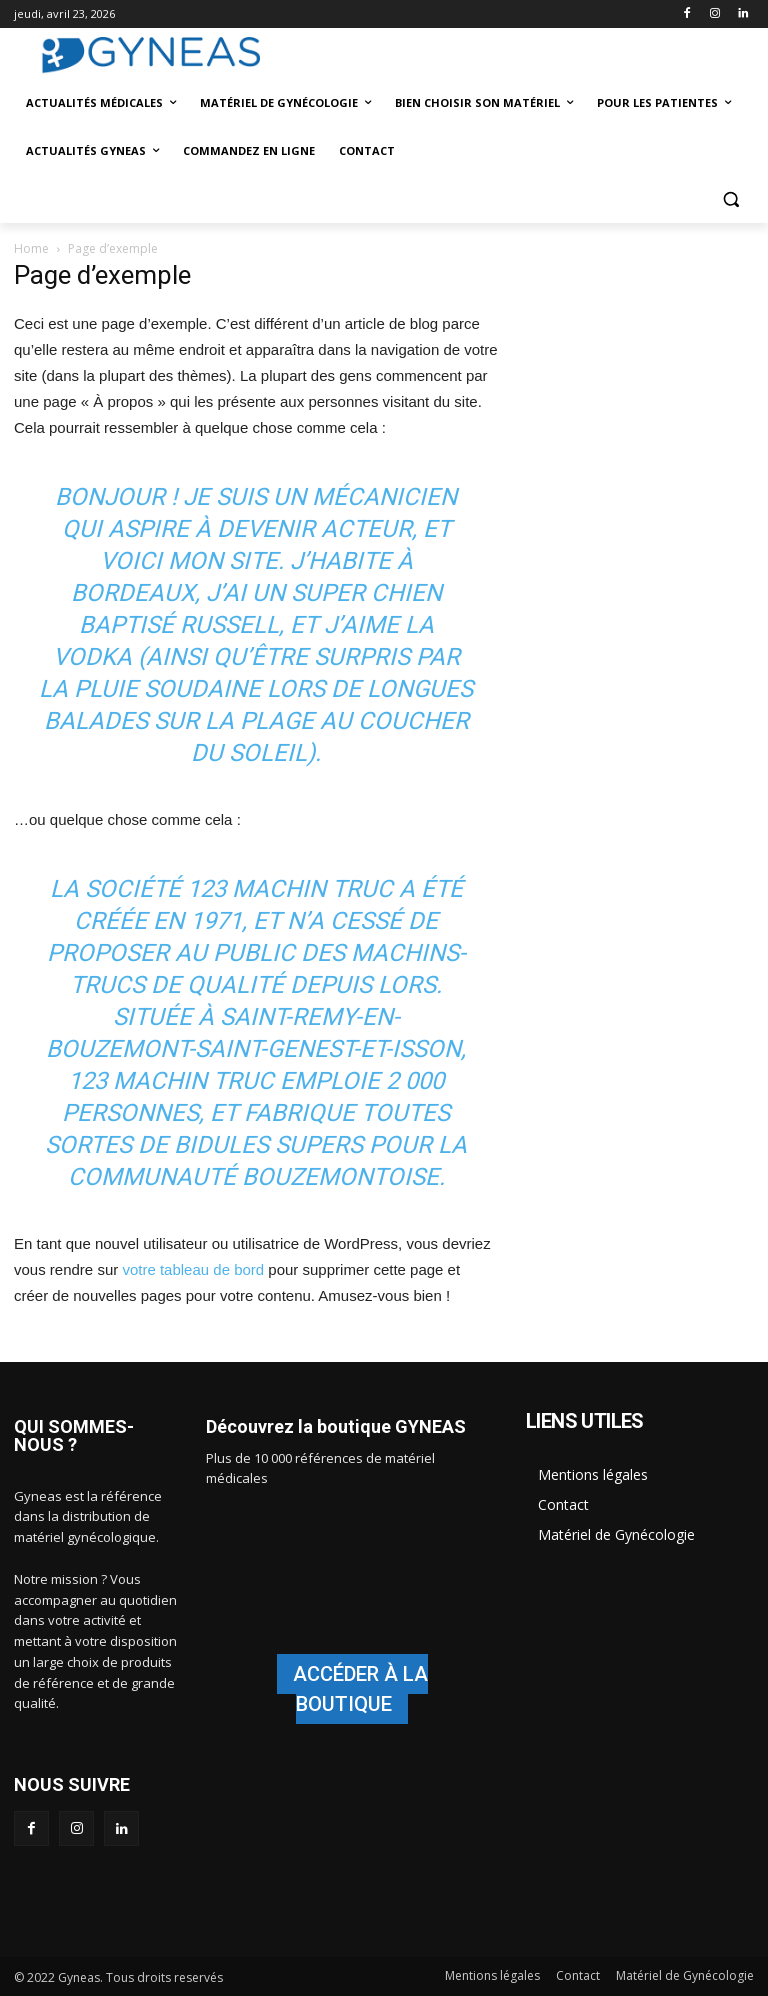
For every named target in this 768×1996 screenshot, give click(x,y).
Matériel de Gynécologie (616, 1534)
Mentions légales (593, 1474)
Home (31, 248)
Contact (563, 1504)
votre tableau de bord (193, 1269)
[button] (730, 199)
